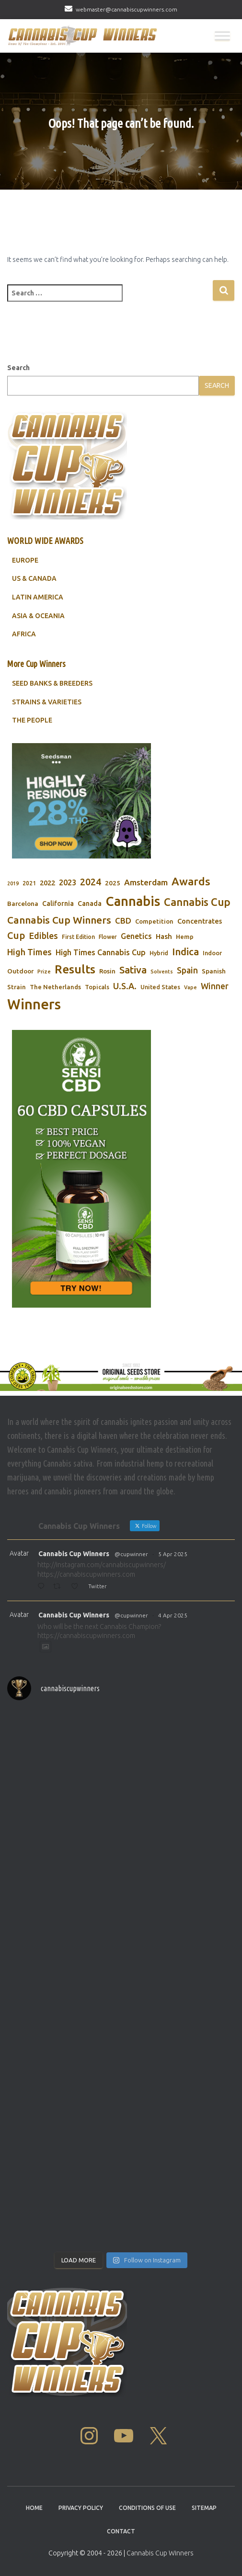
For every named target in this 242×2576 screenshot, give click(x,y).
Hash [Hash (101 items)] (164, 936)
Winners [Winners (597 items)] (34, 1004)
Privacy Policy (80, 2508)
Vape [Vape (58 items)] (190, 987)
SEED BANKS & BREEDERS (52, 683)
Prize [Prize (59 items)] (44, 971)
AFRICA (24, 634)
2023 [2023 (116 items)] (67, 882)
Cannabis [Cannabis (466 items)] (132, 901)
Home (34, 2508)
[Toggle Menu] (222, 35)
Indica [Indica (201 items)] (185, 951)
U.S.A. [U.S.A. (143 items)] (125, 986)
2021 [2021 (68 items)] (29, 883)
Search (18, 368)
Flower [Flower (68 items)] (108, 937)
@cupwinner (131, 1554)
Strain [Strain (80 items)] (16, 987)
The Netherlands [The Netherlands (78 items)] (55, 986)
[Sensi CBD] (81, 1169)
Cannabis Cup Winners (73, 1554)
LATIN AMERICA (37, 597)
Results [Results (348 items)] (75, 969)
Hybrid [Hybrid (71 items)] (159, 953)
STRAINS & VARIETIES (46, 702)
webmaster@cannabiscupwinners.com (126, 9)
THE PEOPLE (32, 720)
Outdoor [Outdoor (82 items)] (20, 971)
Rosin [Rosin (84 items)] (107, 971)
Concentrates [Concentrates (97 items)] (199, 921)
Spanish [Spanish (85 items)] (214, 971)
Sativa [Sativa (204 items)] (133, 969)
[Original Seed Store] (121, 1376)
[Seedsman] (81, 801)
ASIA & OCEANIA (38, 616)
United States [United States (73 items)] (160, 986)
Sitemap (204, 2508)
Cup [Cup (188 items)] (16, 935)
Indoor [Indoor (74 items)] (212, 952)
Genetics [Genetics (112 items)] (136, 936)
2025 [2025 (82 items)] (112, 883)
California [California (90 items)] (58, 903)
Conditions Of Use (147, 2508)
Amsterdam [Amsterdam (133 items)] (146, 882)
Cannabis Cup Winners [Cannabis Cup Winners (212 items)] (59, 920)
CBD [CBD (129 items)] (123, 920)
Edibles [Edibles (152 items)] (43, 935)
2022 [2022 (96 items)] (47, 883)
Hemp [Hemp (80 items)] (185, 936)
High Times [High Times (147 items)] (29, 952)
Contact (121, 2531)
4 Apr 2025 (172, 1615)
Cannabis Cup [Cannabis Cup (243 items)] (197, 902)
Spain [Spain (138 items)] (187, 970)
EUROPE (25, 560)
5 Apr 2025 (172, 1554)
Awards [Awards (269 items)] (191, 881)
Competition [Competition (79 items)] (154, 921)
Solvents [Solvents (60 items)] (161, 971)
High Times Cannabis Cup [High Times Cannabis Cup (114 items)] (101, 952)
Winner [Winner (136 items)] (215, 986)
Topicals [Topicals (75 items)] (97, 986)
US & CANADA (34, 578)
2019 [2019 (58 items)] (13, 883)
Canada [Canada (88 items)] (90, 903)
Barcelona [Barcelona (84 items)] (22, 903)
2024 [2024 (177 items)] (90, 882)
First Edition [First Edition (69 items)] (78, 937)
